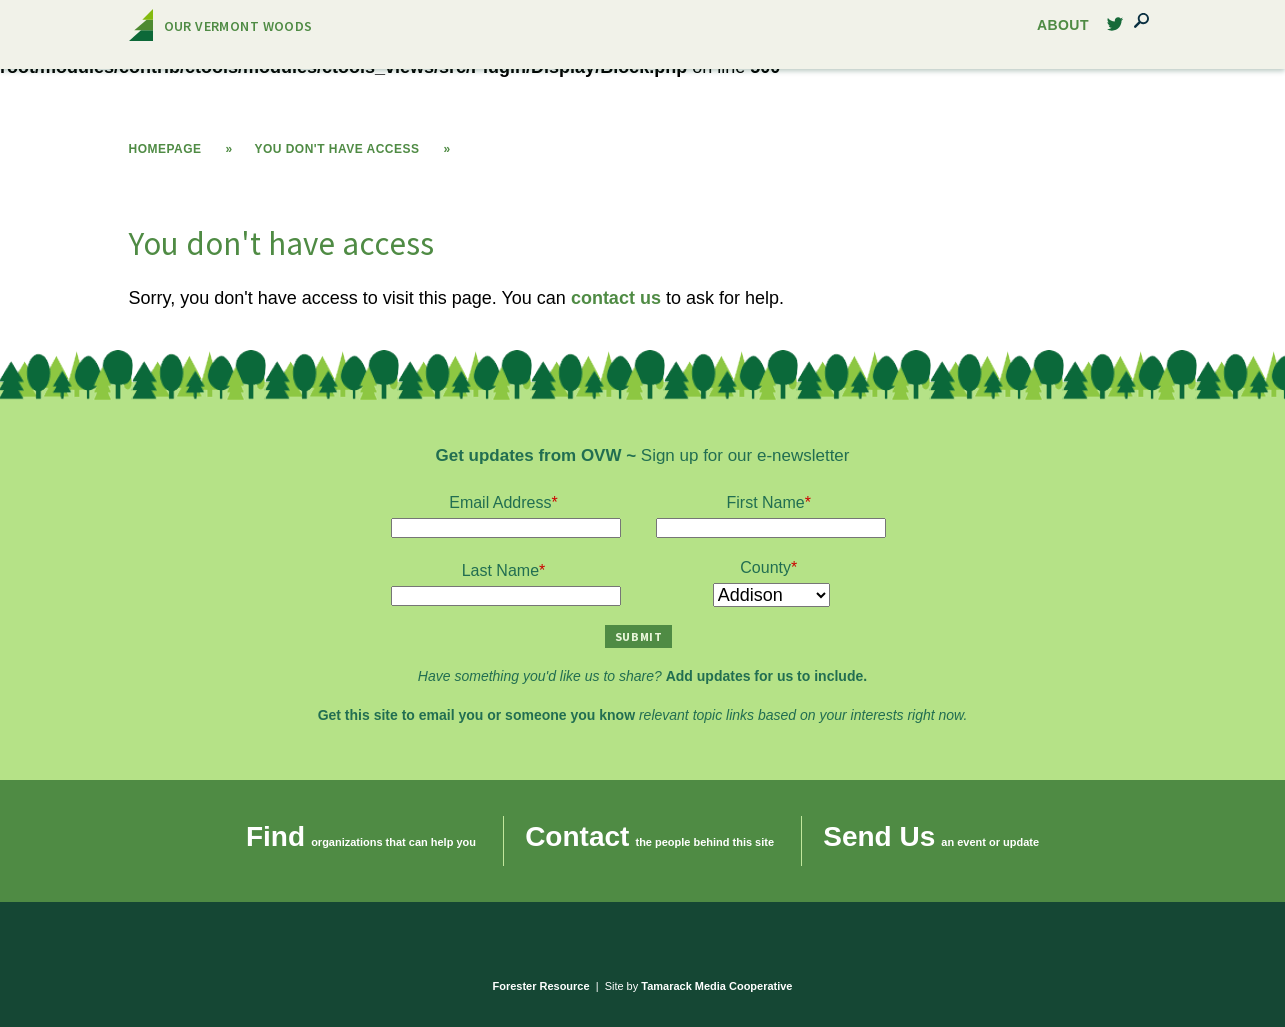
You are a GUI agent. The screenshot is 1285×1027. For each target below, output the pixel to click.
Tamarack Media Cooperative (716, 986)
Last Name (500, 570)
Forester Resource (541, 986)
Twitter (1115, 29)
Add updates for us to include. (766, 676)
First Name (766, 502)
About (1063, 25)
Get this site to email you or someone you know (476, 715)
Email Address (500, 502)
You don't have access (336, 149)
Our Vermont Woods (238, 26)
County (765, 567)
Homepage (165, 149)
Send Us (879, 836)
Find (275, 836)
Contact (577, 836)
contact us (616, 298)
